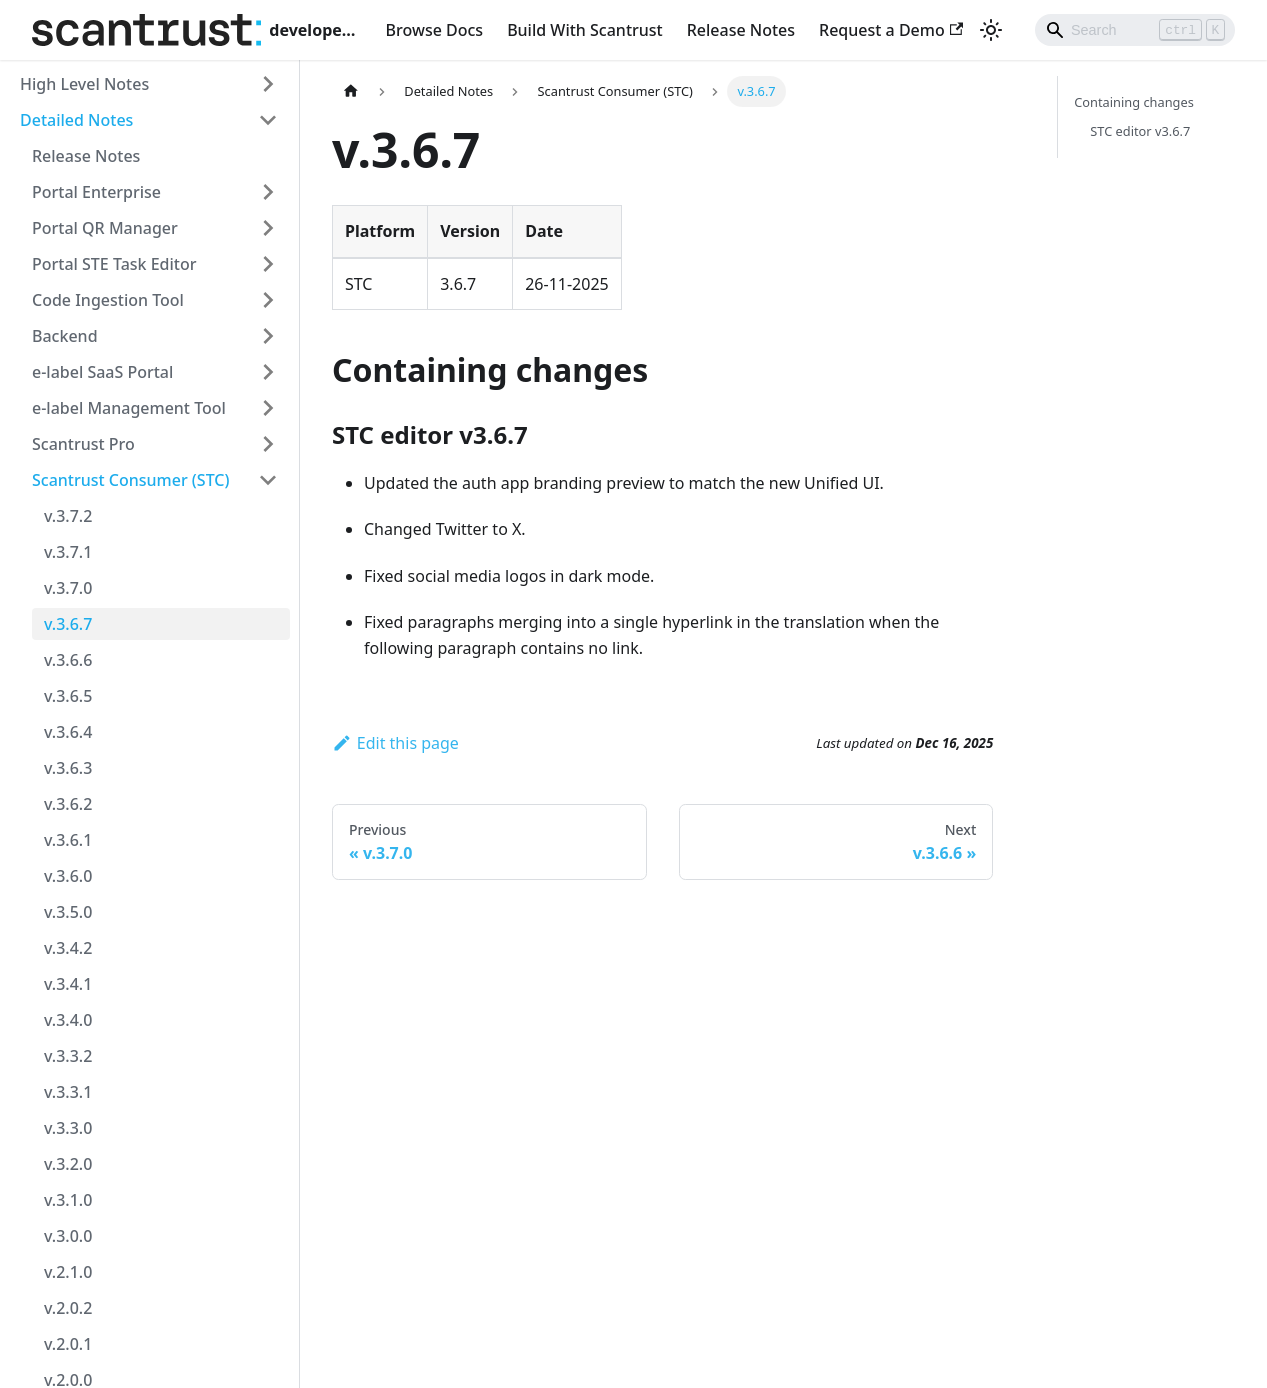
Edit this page (395, 743)
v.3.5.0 (68, 912)
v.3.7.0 (68, 588)
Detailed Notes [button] (76, 120)
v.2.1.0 (68, 1272)
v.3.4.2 (68, 948)
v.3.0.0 (68, 1236)
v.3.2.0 (68, 1164)
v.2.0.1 (68, 1344)
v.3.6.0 (68, 876)
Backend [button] (65, 336)
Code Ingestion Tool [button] (108, 300)
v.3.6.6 (68, 660)
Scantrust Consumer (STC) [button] (131, 480)
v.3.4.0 (68, 1020)
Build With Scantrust (585, 30)
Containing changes (1134, 102)
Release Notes (741, 30)
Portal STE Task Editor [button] (114, 264)
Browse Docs (435, 30)
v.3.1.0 (68, 1200)
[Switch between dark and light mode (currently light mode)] (991, 30)
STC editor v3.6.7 (1140, 131)
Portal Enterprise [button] (96, 192)
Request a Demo (891, 30)
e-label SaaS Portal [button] (102, 372)
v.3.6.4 (68, 732)
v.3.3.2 (68, 1056)
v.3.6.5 (68, 696)
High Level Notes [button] (84, 84)
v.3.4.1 (68, 984)
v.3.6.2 (68, 804)
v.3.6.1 (68, 840)
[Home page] (351, 91)
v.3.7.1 (68, 552)
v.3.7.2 (68, 516)
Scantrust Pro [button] (83, 444)
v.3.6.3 (68, 768)
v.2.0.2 (68, 1308)
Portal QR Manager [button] (105, 228)
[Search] (1135, 30)
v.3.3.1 (68, 1092)
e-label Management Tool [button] (129, 408)
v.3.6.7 (68, 624)
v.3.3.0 (68, 1128)
